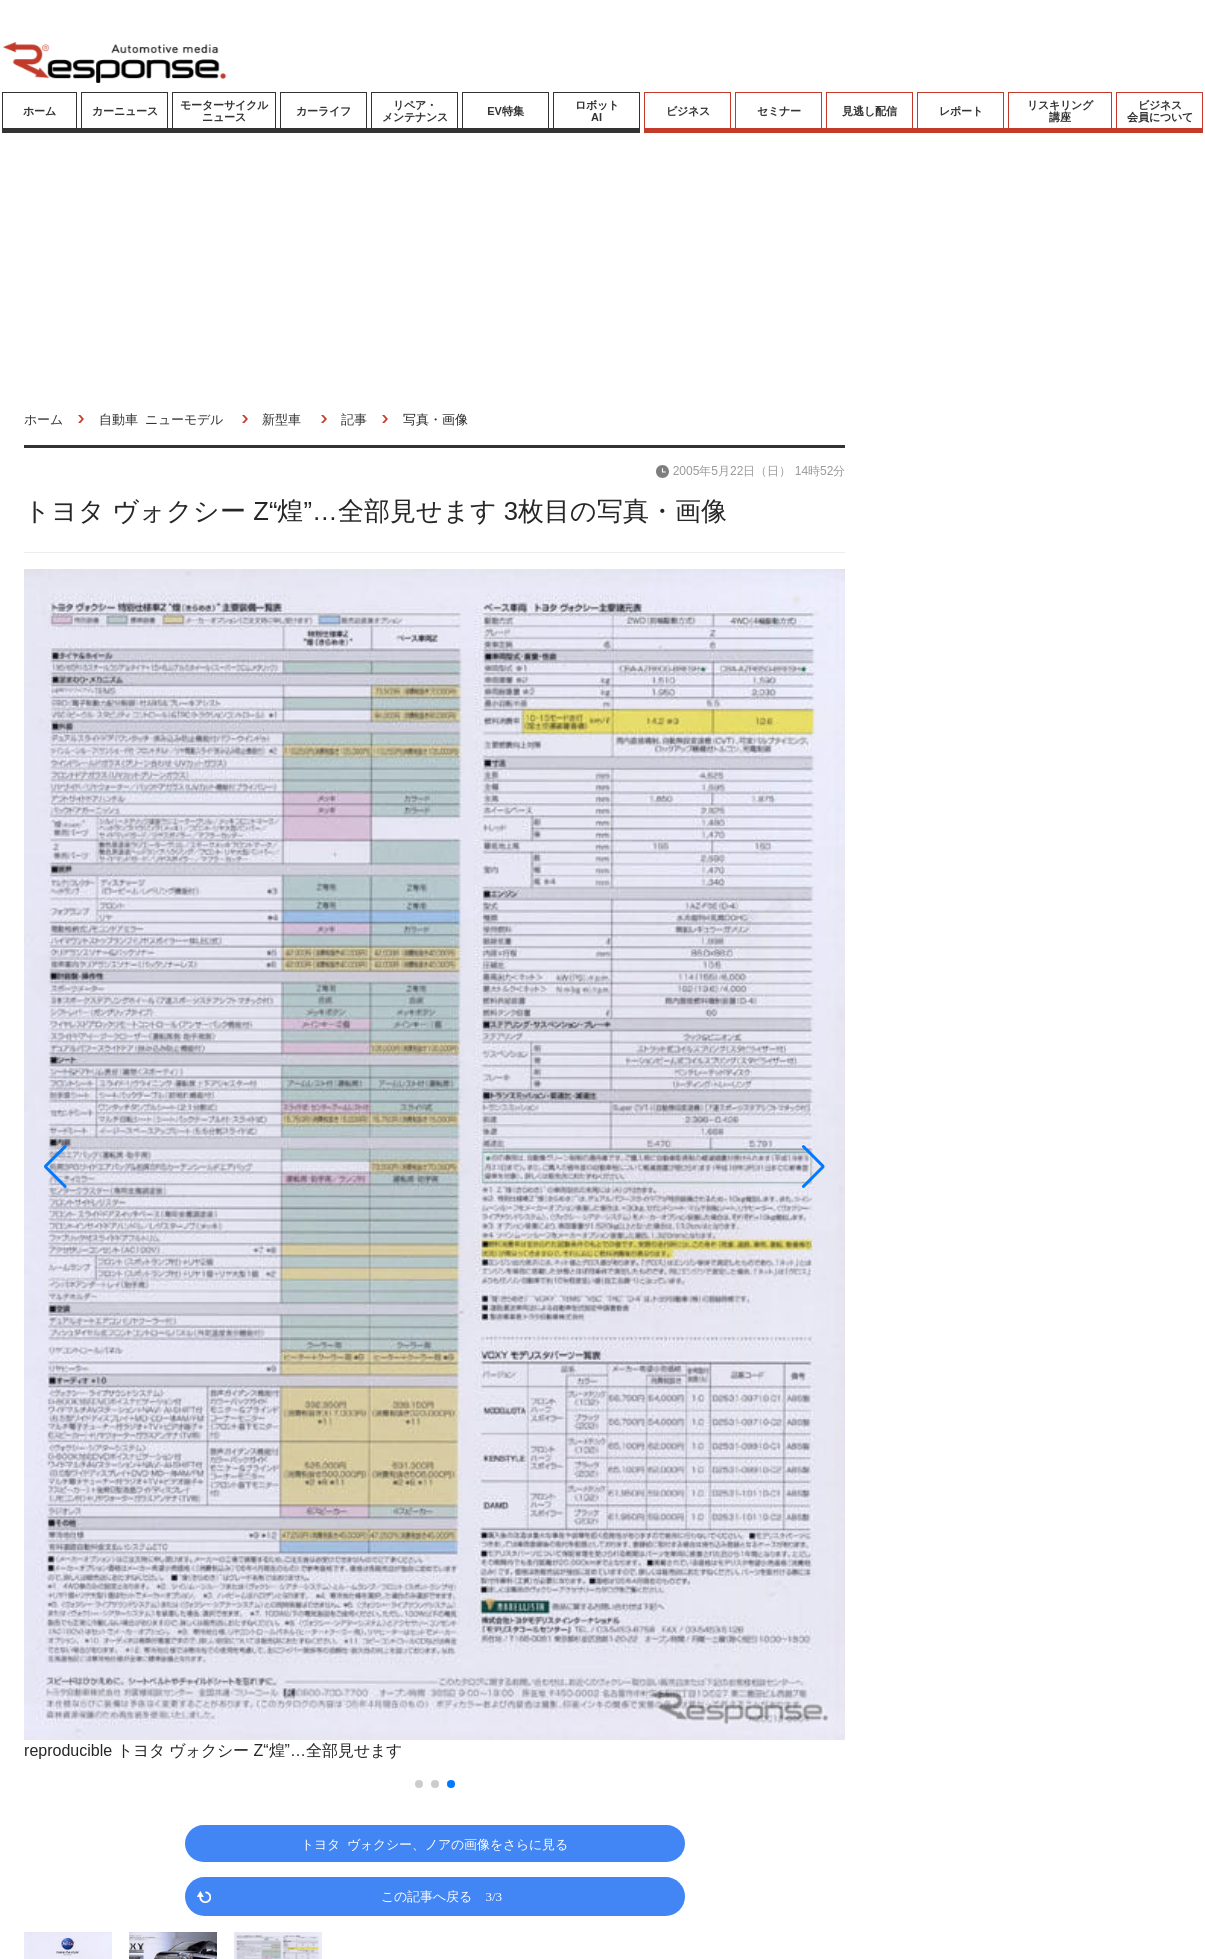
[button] (147, 1167)
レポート (961, 111)
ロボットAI (597, 111)
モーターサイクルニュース (224, 111)
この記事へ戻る (441, 1895)
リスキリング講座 (1060, 111)
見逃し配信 (869, 111)
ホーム (39, 111)
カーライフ (323, 111)
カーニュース (125, 111)
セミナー (779, 111)
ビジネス (688, 111)
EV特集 (505, 111)
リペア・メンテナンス (415, 111)
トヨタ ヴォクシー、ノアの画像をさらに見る (434, 1843)
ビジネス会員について (1160, 111)
